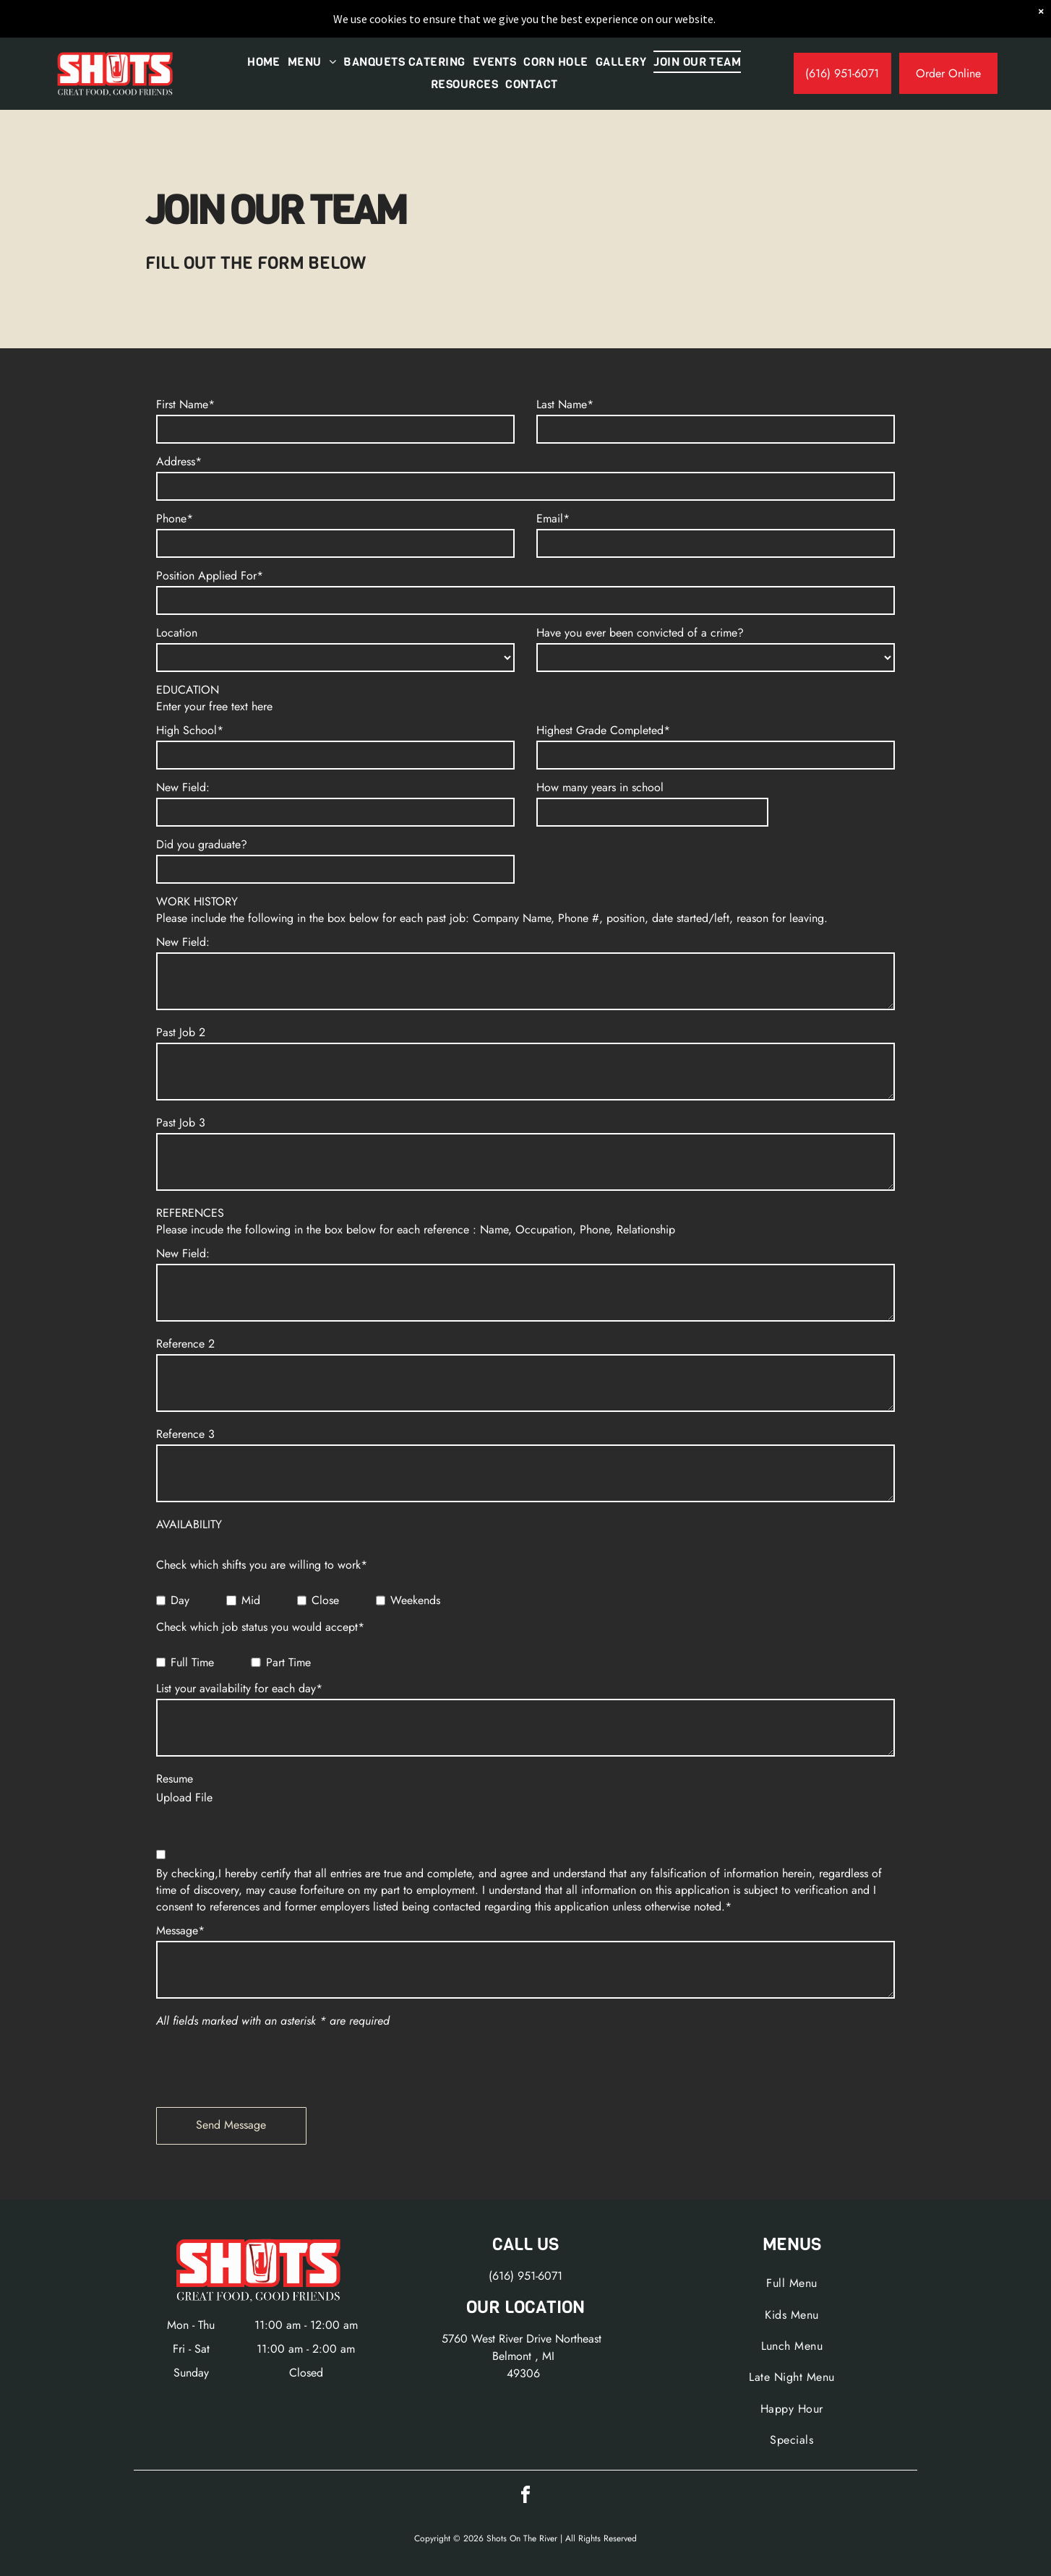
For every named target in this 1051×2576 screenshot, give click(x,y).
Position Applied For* (209, 575)
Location (176, 632)
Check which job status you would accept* (260, 1627)
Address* (179, 461)
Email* (553, 518)
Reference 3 (185, 1434)
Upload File (184, 1797)
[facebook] (525, 2497)
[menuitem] (264, 62)
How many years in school (600, 787)
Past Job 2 (180, 1032)
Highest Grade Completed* (603, 730)
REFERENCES (190, 1213)
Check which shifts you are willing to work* (261, 1564)
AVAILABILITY (189, 1524)
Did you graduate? (201, 844)
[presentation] (266, 2064)
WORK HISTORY (197, 901)
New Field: (183, 787)
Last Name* (564, 404)
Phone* (174, 518)
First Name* (185, 404)
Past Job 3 (180, 1122)
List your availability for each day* (239, 1688)
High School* (189, 730)
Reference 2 (185, 1343)
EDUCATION (187, 689)
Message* (180, 1930)
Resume (174, 1778)
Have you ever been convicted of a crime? (640, 632)
